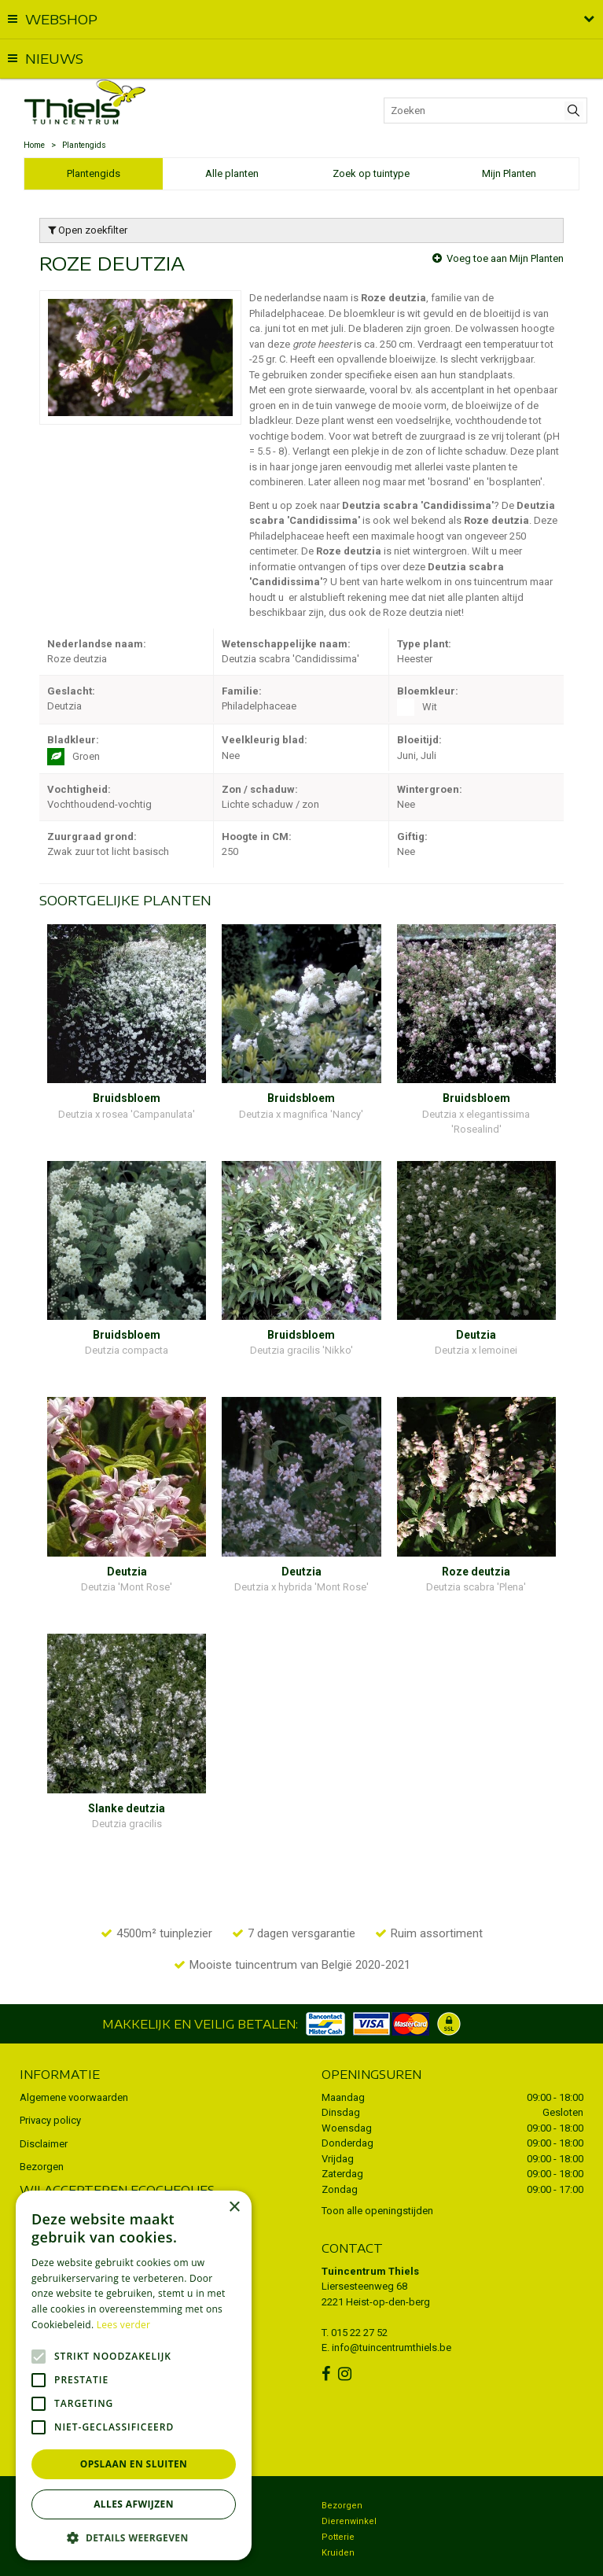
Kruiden (338, 2507)
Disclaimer (44, 2097)
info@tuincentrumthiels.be (391, 2302)
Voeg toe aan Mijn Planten (505, 258)
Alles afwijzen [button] (134, 2504)
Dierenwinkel (349, 2476)
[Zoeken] (485, 110)
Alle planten (232, 173)
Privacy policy (50, 2074)
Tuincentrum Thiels (370, 2225)
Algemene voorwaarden (74, 2051)
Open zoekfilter (87, 230)
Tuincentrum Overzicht (457, 2556)
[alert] (134, 2375)
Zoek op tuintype (371, 173)
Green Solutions (368, 2556)
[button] (133, 2537)
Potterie (338, 2491)
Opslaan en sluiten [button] (134, 2464)
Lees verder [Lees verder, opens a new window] (124, 2324)
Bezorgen (42, 2121)
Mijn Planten (509, 173)
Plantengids (93, 173)
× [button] (234, 2207)
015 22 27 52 (359, 2286)
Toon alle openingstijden (377, 2165)
